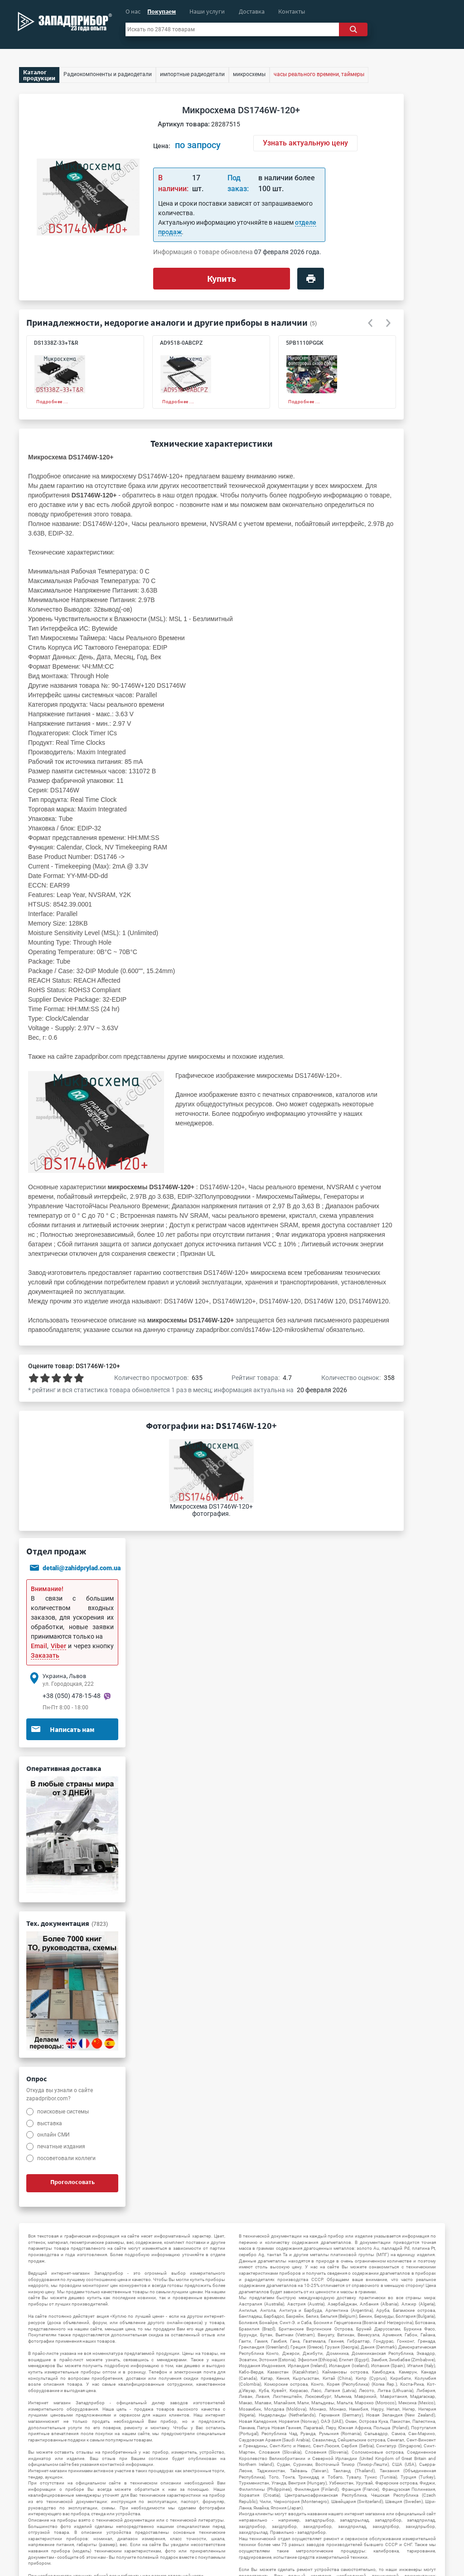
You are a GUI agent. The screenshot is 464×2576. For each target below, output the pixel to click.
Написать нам (63, 1729)
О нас (133, 11)
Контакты (291, 11)
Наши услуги (207, 11)
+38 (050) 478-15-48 (72, 1695)
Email (39, 1646)
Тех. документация (67, 1923)
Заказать (45, 1655)
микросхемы (206, 1056)
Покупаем (161, 11)
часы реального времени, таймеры (319, 74)
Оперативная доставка (63, 1768)
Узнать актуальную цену (305, 143)
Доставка (252, 11)
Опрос (36, 2078)
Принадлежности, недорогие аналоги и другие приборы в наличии (167, 322)
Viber (58, 1646)
